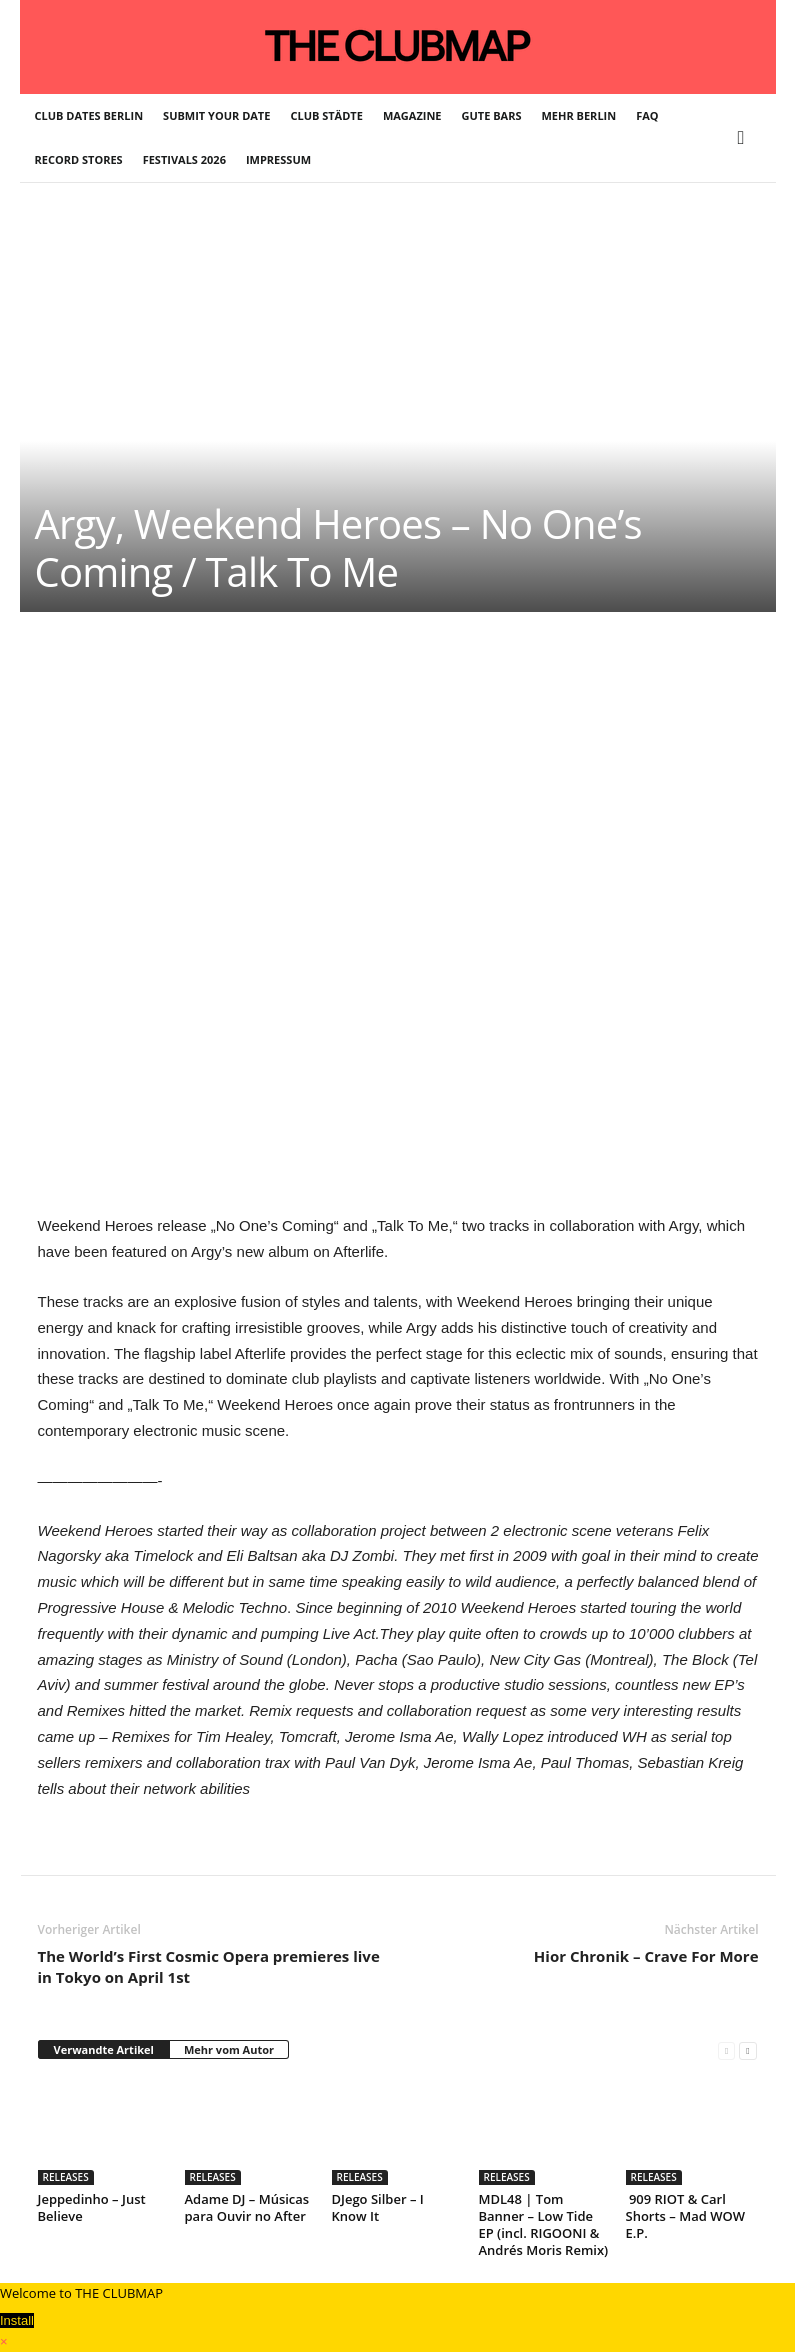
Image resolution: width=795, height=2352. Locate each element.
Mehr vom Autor (229, 2049)
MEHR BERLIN (579, 115)
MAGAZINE (412, 115)
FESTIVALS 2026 (184, 159)
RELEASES (66, 2177)
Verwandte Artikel (104, 2049)
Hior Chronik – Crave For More (646, 1956)
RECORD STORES (79, 159)
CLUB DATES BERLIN (89, 115)
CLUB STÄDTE (326, 115)
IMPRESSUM (278, 159)
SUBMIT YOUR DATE (216, 115)
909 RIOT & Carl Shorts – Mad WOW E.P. (685, 2216)
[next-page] (747, 2050)
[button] (746, 138)
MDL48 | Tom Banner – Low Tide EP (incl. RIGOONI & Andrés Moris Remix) (544, 2224)
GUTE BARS (492, 115)
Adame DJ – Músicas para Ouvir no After (247, 2207)
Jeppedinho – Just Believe (92, 2207)
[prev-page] (726, 2050)
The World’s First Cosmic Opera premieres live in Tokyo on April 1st (209, 1966)
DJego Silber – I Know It (378, 2207)
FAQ (647, 115)
